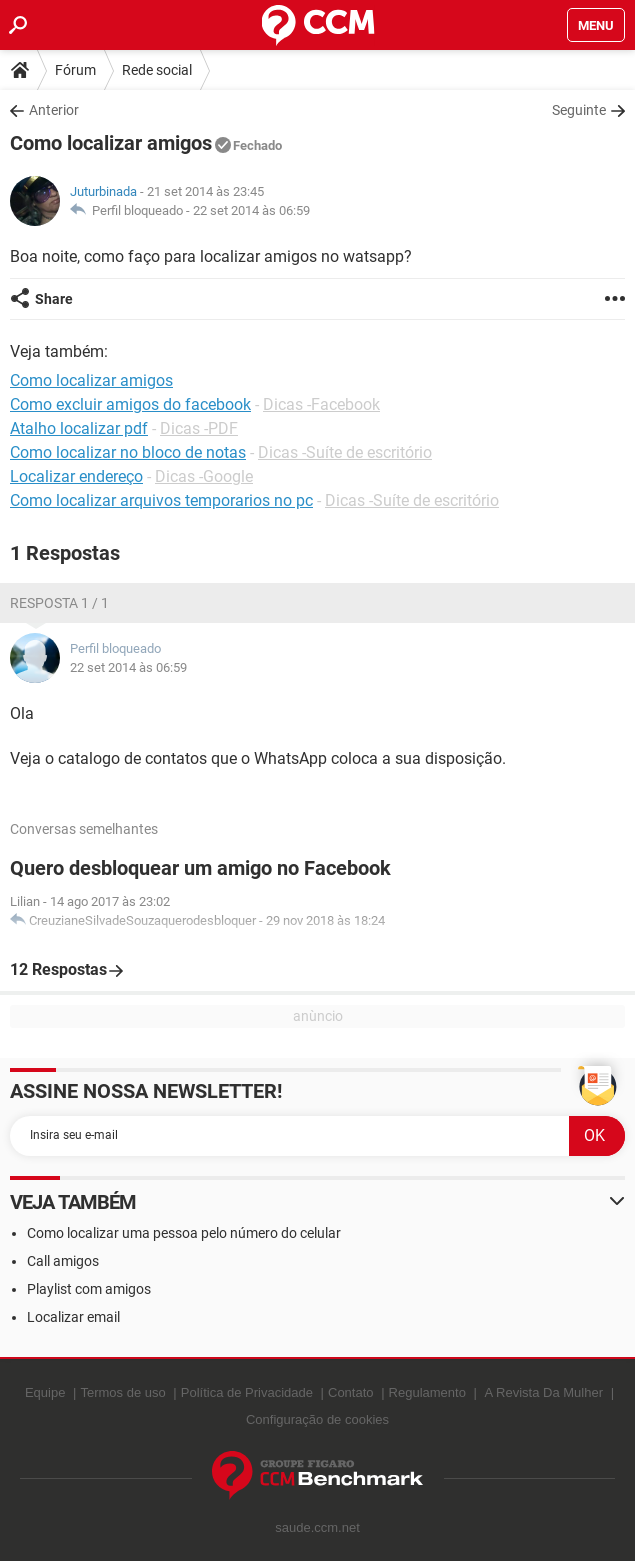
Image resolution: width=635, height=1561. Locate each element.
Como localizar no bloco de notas (128, 452)
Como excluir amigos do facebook (130, 404)
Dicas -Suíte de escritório (345, 452)
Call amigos (63, 1261)
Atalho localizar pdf (79, 428)
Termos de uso (122, 1392)
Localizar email (73, 1317)
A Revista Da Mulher (544, 1392)
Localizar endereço (76, 476)
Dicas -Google (204, 476)
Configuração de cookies (317, 1419)
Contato (351, 1392)
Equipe (45, 1392)
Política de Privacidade (247, 1392)
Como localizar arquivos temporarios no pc (161, 500)
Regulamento (427, 1392)
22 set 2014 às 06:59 (251, 210)
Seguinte (579, 110)
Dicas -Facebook (321, 404)
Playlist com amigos (89, 1289)
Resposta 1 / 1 (59, 603)
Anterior (54, 110)
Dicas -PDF (199, 428)
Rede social (157, 70)
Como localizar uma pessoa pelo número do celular (184, 1233)
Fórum (75, 70)
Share (54, 299)
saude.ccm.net (317, 1527)
